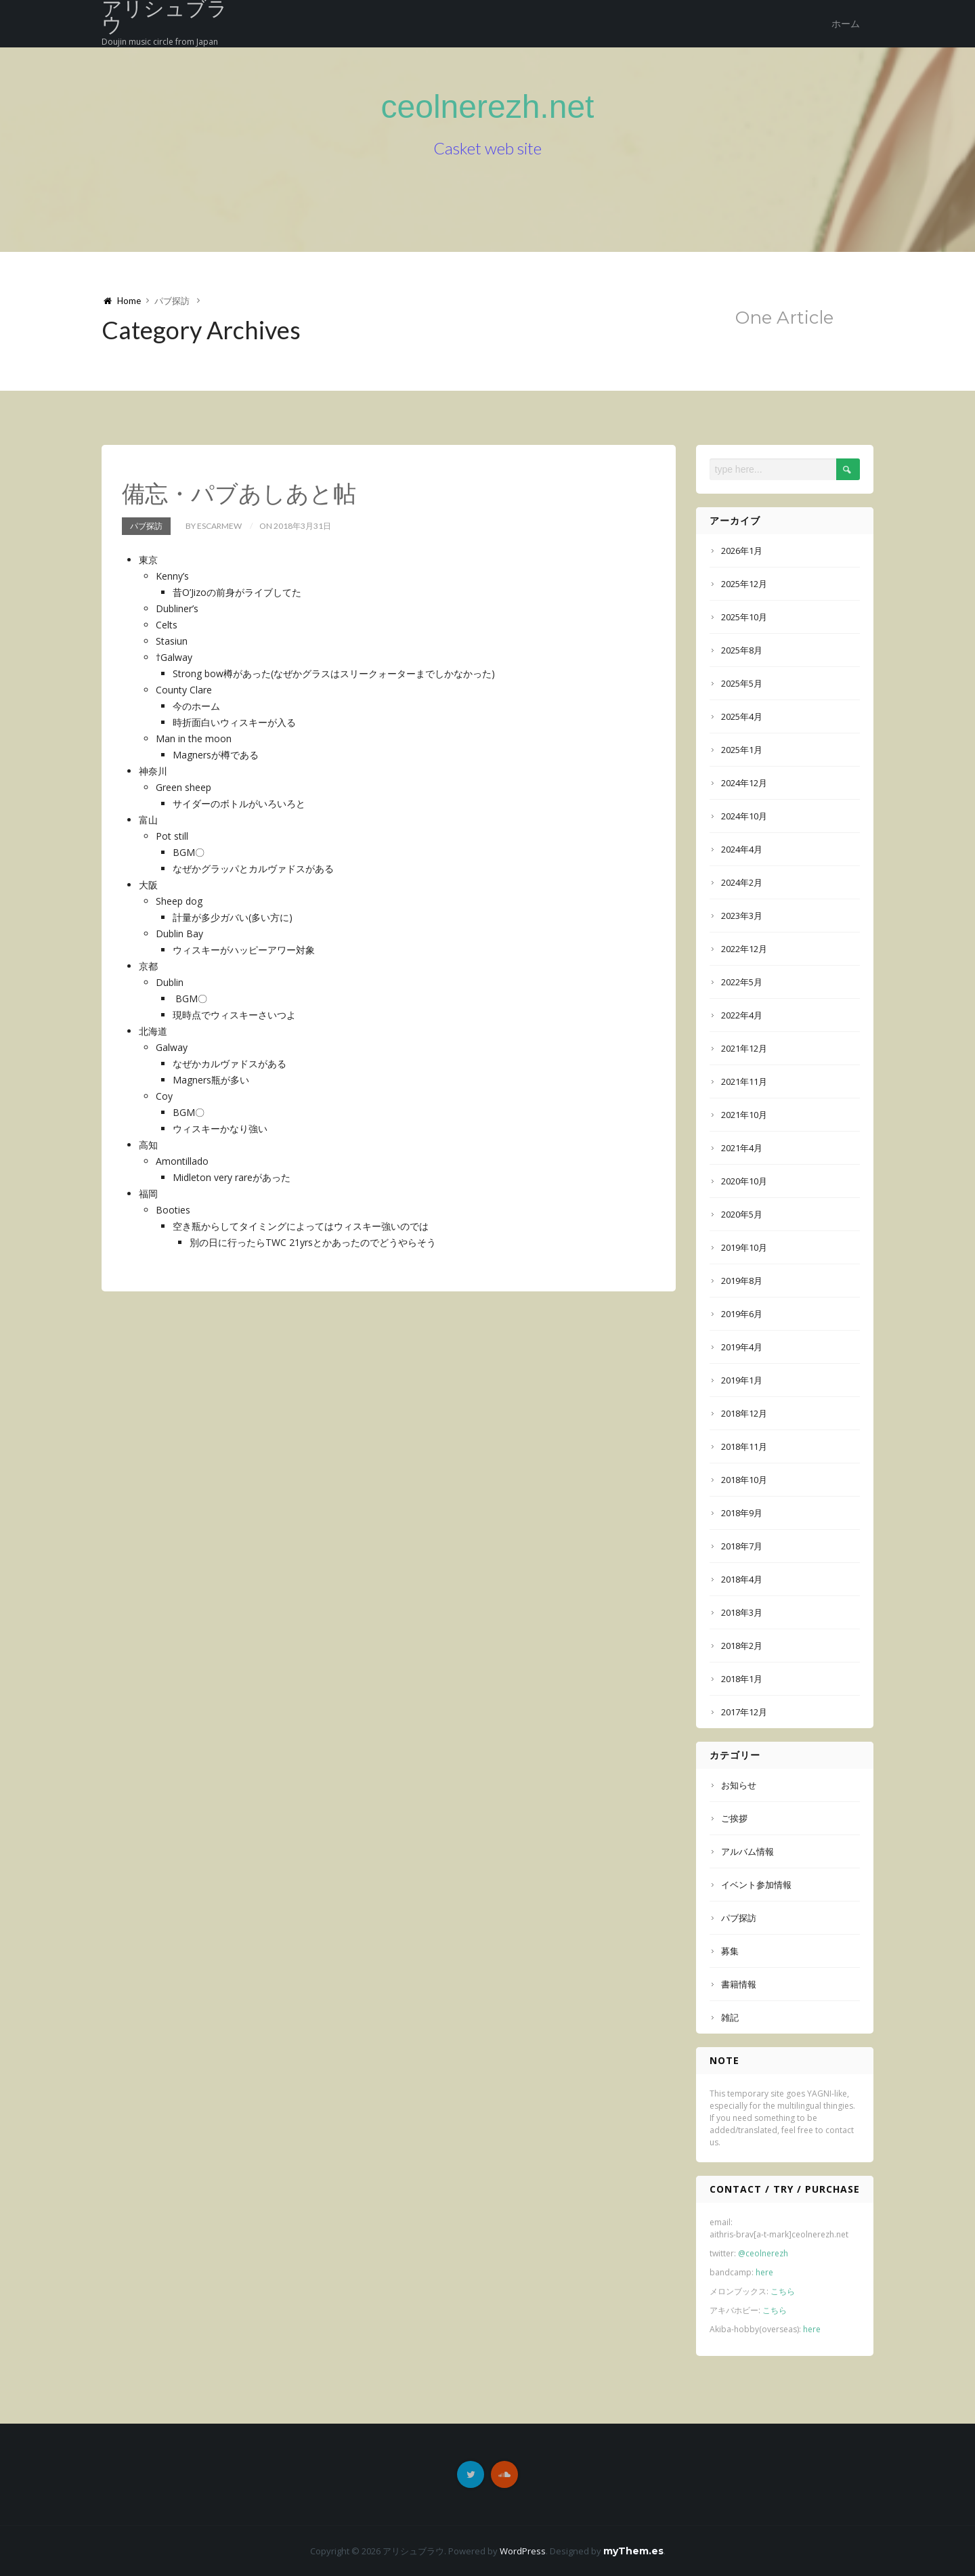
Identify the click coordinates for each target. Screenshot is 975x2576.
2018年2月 (741, 1645)
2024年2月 (741, 882)
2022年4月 (741, 1015)
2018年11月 (744, 1446)
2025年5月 (741, 683)
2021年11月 (744, 1081)
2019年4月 (741, 1347)
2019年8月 (741, 1280)
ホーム (845, 24)
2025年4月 (741, 716)
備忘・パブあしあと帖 (239, 493)
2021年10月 (744, 1115)
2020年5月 (741, 1214)
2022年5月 (741, 982)
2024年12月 (744, 783)
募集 (730, 1951)
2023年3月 (741, 915)
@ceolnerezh (763, 2253)
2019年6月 (741, 1314)
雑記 (730, 2017)
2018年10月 (744, 1480)
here (764, 2272)
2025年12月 (744, 584)
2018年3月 (741, 1612)
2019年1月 (741, 1380)
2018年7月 (741, 1546)
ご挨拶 (734, 1818)
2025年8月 (741, 650)
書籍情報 (738, 1984)
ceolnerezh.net (487, 107)
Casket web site (487, 148)
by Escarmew (214, 526)
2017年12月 (744, 1712)
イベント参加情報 (756, 1885)
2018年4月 (741, 1579)
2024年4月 (741, 849)
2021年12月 (744, 1048)
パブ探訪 (146, 526)
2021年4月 (741, 1148)
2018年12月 (744, 1413)
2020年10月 (744, 1181)
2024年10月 (744, 816)
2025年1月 (741, 750)
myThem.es (633, 2551)
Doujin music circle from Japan (160, 41)
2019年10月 (744, 1247)
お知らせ (738, 1785)
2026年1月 (741, 550)
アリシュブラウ (165, 17)
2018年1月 (741, 1679)
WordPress (523, 2551)
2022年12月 (744, 949)
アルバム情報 (747, 1851)
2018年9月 (741, 1513)
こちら (783, 2291)
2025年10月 (744, 617)
